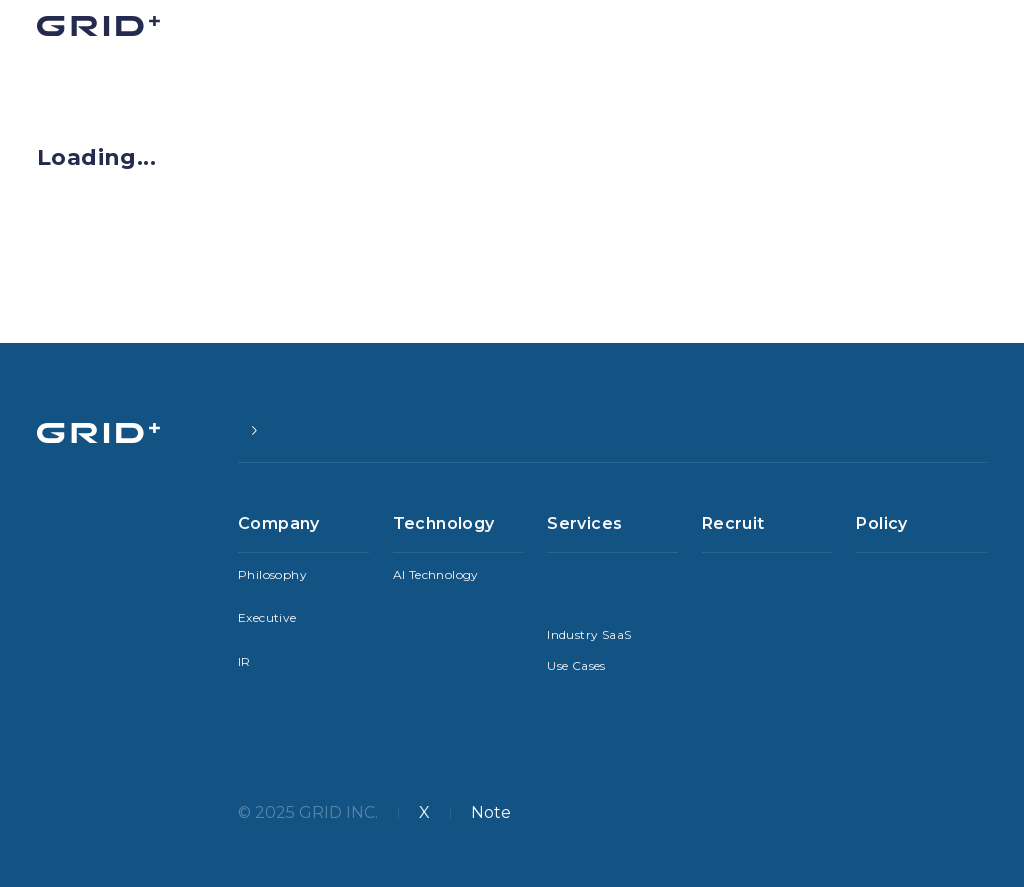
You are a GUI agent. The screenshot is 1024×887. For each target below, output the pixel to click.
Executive (267, 617)
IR (244, 661)
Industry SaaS (589, 634)
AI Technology (436, 574)
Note (491, 812)
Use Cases (576, 665)
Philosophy (272, 574)
